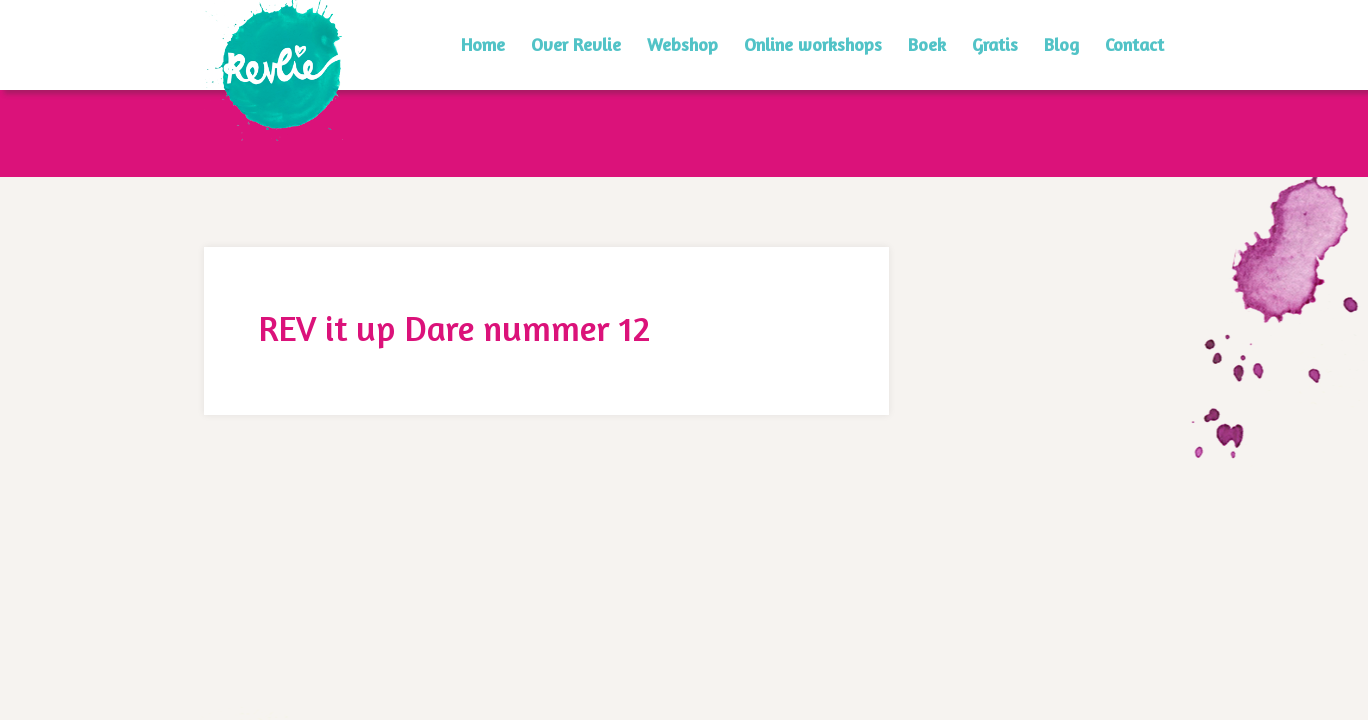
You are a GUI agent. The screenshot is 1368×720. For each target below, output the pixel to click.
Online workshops (813, 44)
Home (483, 44)
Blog (1061, 44)
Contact (1134, 44)
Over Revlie (576, 44)
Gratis (995, 44)
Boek (927, 44)
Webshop (682, 44)
